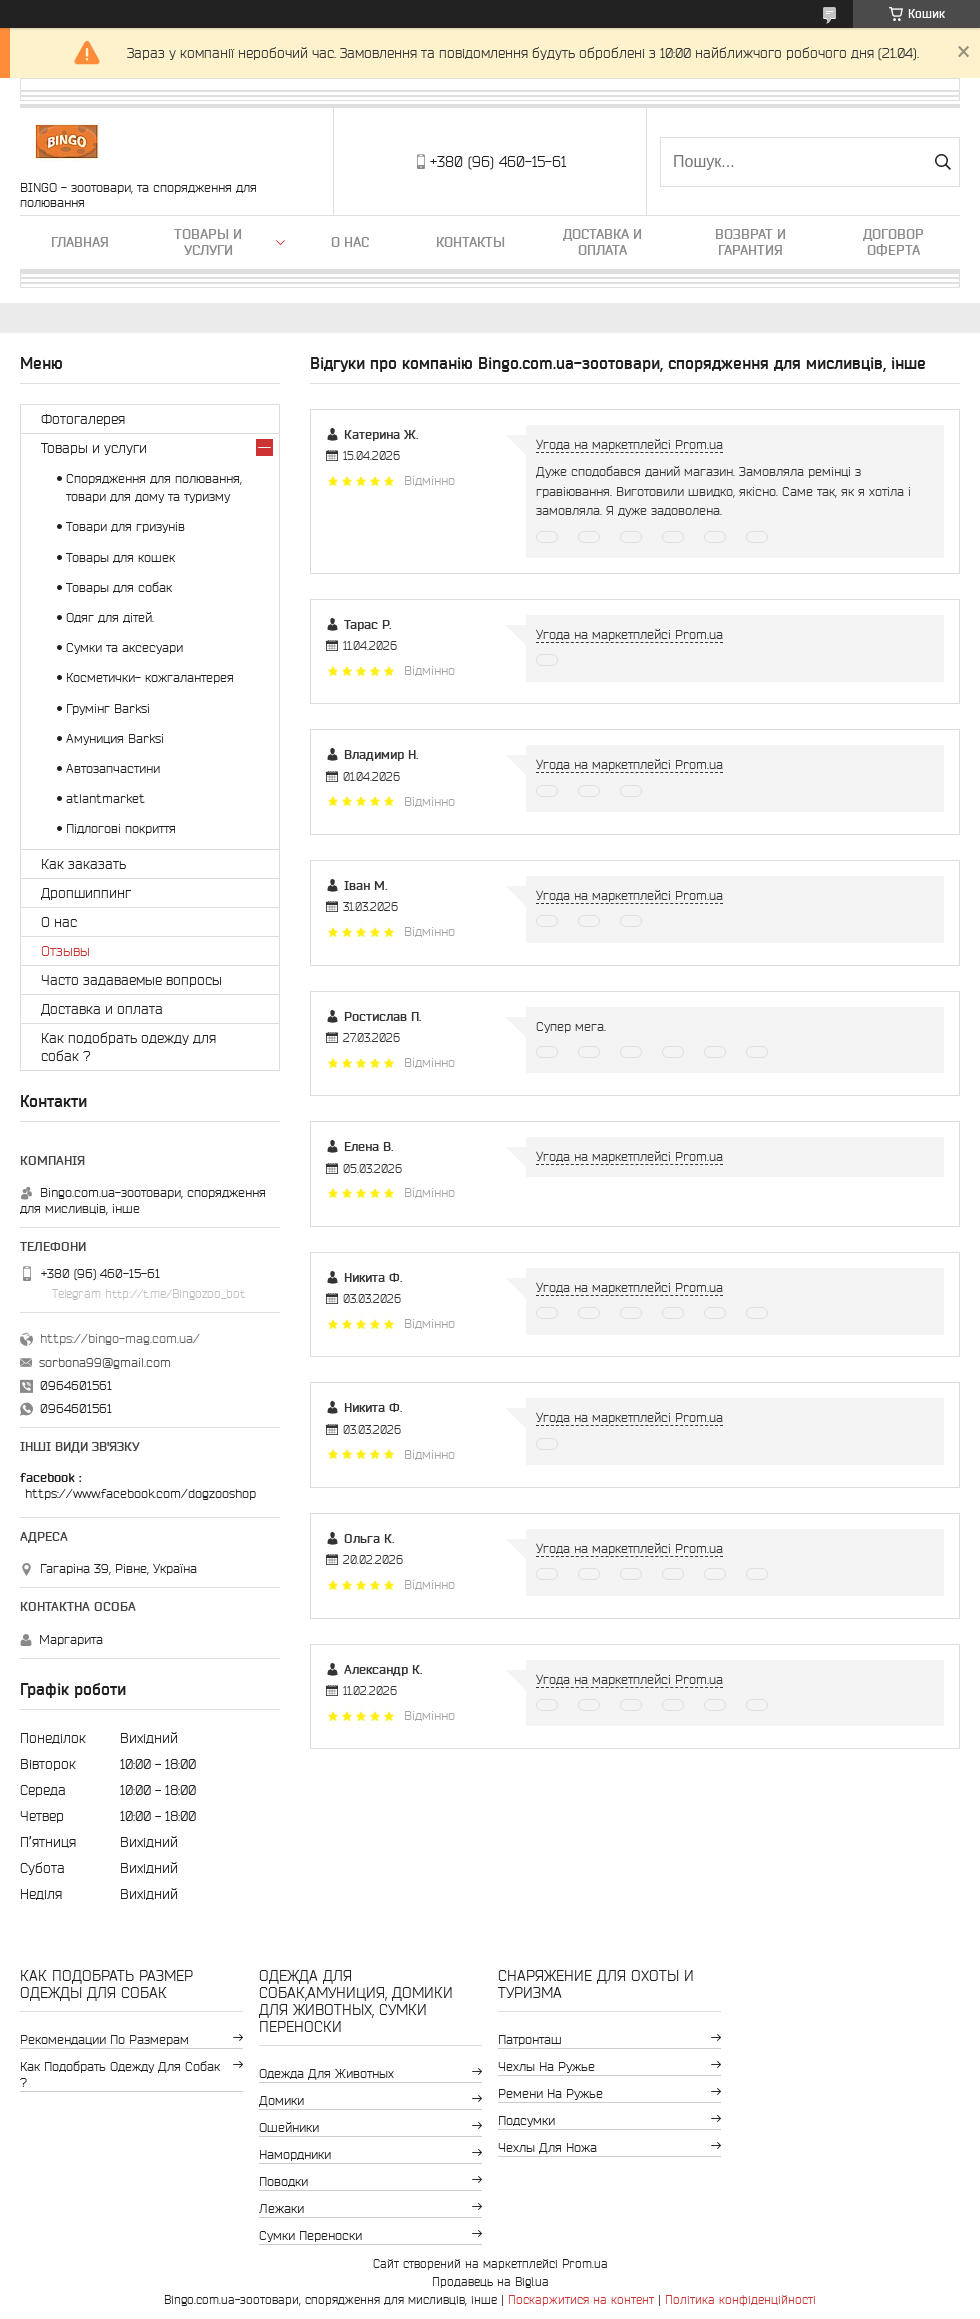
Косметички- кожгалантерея (150, 677)
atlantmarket (105, 798)
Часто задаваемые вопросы (131, 980)
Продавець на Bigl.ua (490, 2281)
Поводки (283, 2181)
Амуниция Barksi (115, 738)
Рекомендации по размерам (104, 2039)
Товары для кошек (120, 557)
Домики (281, 2100)
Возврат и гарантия (750, 242)
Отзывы (65, 951)
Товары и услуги (208, 242)
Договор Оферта (893, 242)
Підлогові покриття (121, 828)
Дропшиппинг (86, 893)
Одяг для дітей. (110, 617)
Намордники (295, 2154)
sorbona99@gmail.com (105, 1362)
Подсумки (526, 2120)
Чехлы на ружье (546, 2066)
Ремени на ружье (550, 2093)
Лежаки (281, 2208)
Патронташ (530, 2039)
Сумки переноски (310, 2235)
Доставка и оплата (602, 242)
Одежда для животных (326, 2073)
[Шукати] (942, 162)
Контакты (470, 242)
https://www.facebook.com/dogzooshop (140, 1493)
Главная (80, 242)
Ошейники (289, 2127)
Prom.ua (585, 2263)
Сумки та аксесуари (124, 647)
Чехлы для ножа (547, 2147)
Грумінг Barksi (108, 708)
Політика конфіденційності (740, 2299)
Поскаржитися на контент (581, 2299)
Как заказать (83, 864)
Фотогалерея (83, 419)
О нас (350, 242)
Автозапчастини (113, 768)
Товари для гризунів (125, 526)
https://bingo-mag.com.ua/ (120, 1338)
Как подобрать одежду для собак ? (128, 1047)
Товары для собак (119, 587)
